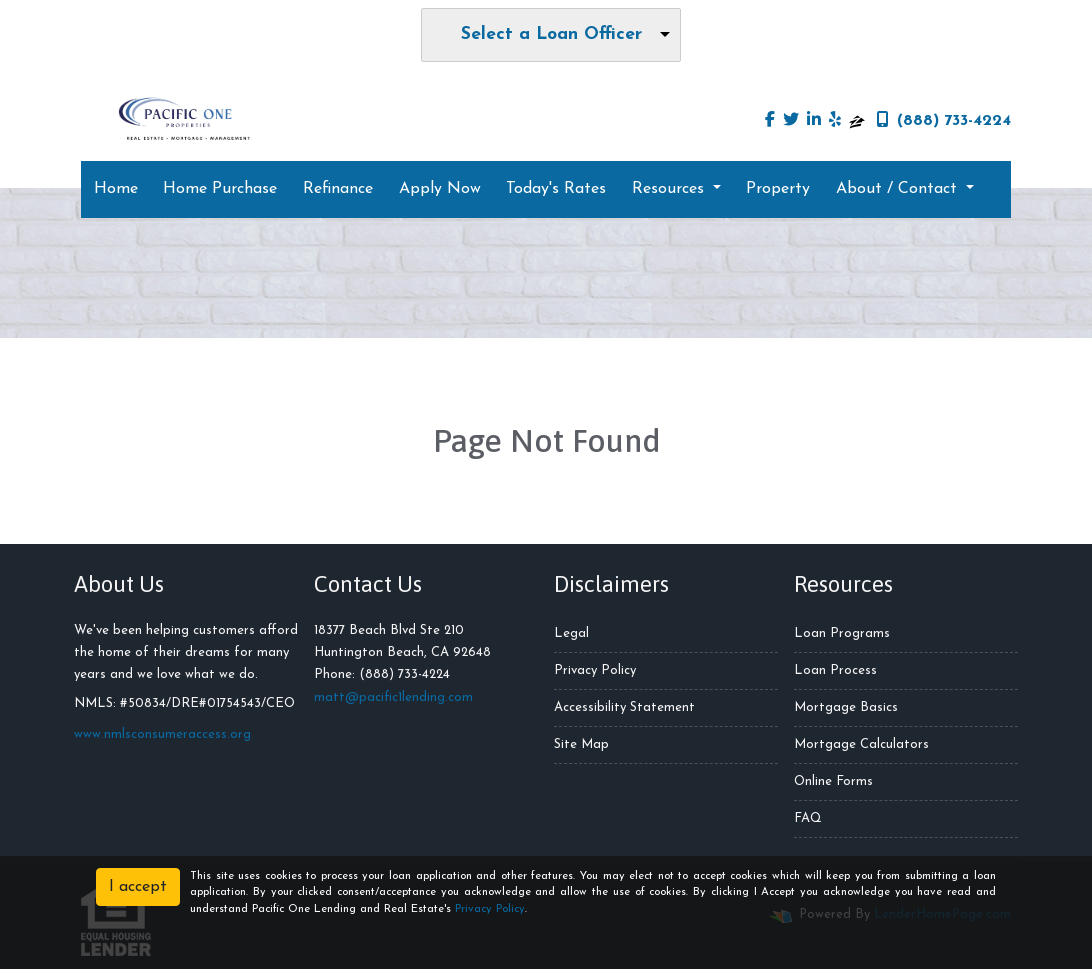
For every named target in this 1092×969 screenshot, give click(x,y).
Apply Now (440, 189)
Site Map (581, 744)
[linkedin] (814, 121)
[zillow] (857, 121)
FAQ (808, 818)
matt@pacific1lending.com (393, 697)
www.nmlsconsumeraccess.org (162, 734)
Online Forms (833, 781)
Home (116, 189)
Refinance (338, 189)
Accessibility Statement (624, 707)
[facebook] (770, 121)
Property (778, 189)
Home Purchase (220, 189)
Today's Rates (556, 189)
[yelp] (835, 121)
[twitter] (791, 121)
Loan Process (835, 670)
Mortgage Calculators (861, 744)
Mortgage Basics (846, 707)
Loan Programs (842, 633)
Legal (571, 633)
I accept (138, 887)
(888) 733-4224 (944, 120)
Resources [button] (670, 189)
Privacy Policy (595, 670)
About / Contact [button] (899, 189)
